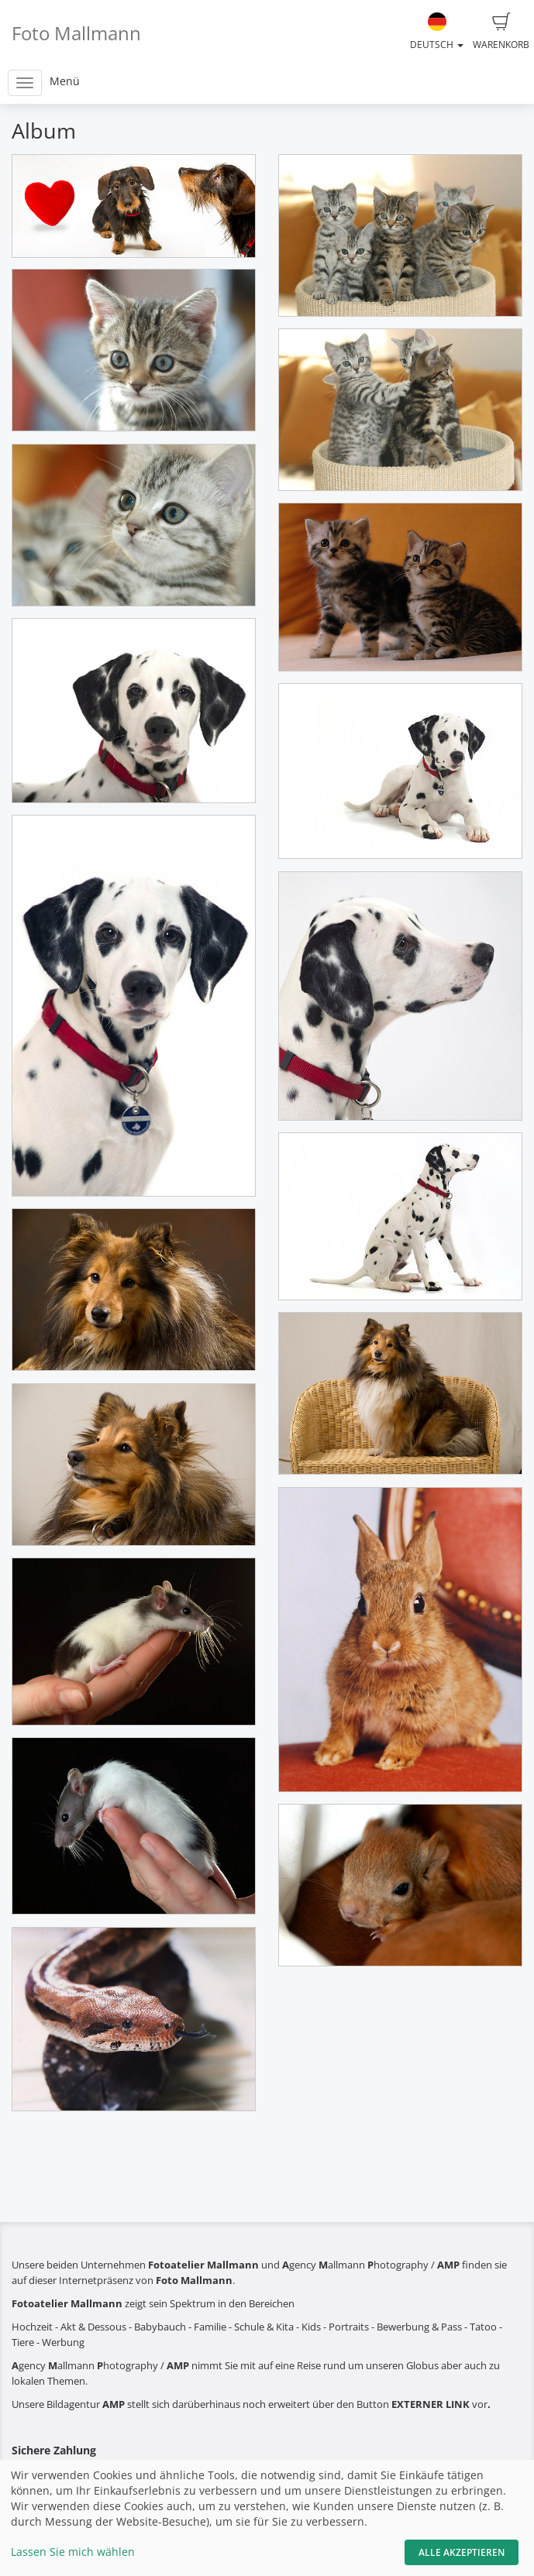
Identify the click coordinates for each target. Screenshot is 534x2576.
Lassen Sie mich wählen (73, 2551)
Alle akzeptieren (462, 2552)
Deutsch (436, 31)
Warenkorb (501, 31)
